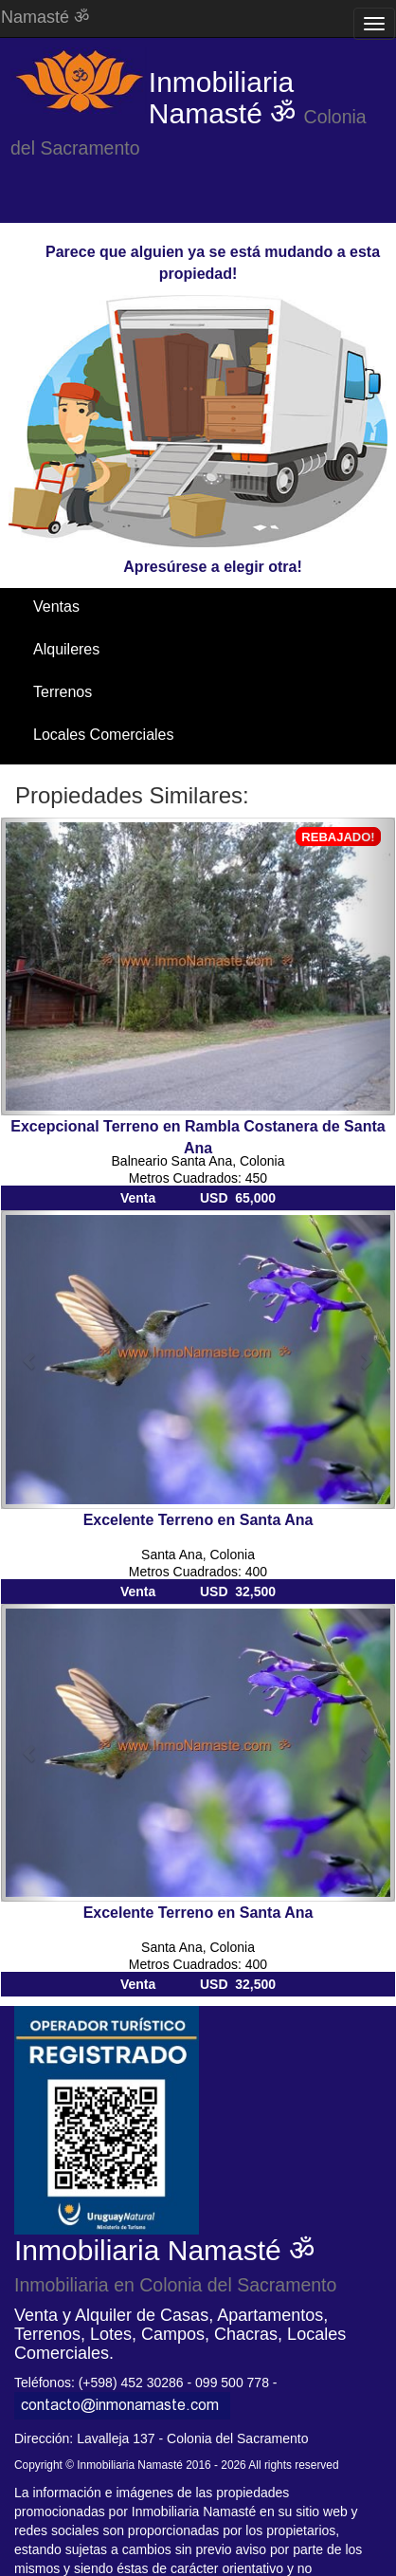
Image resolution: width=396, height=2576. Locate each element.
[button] (30, 967)
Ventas (56, 606)
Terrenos (62, 692)
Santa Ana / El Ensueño (113, 777)
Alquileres (66, 649)
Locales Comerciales (103, 735)
